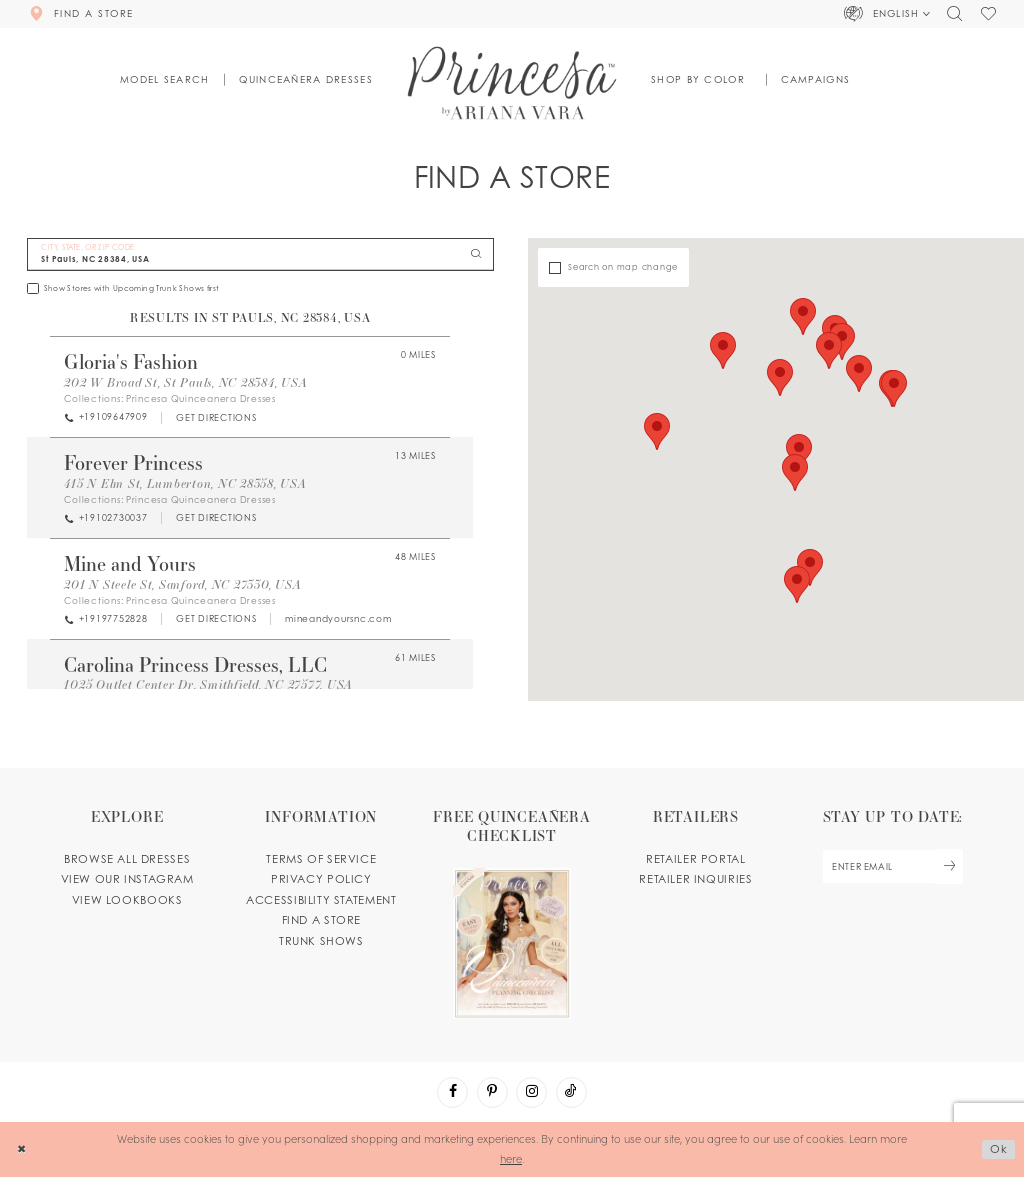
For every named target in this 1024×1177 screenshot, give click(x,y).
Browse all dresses (127, 859)
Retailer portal (695, 859)
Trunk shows (321, 941)
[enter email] (892, 866)
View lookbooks (127, 900)
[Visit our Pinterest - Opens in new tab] (492, 1092)
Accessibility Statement (321, 900)
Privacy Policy (321, 879)
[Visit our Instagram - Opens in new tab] (531, 1092)
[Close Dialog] (21, 1149)
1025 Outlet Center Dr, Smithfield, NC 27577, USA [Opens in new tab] (208, 684)
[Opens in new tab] (216, 417)
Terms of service (321, 859)
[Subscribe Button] (949, 866)
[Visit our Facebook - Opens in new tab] (452, 1092)
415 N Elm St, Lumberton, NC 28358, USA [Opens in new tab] (185, 483)
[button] (888, 14)
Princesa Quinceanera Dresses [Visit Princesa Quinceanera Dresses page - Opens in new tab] (201, 398)
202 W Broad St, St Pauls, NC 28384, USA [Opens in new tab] (185, 382)
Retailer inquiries (695, 879)
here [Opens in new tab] (511, 1158)
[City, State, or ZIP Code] (260, 254)
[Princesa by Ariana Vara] (512, 82)
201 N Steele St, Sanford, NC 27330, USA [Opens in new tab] (182, 584)
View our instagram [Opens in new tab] (127, 879)
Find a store (321, 920)
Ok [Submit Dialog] (999, 1149)
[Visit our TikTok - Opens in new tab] (571, 1092)
